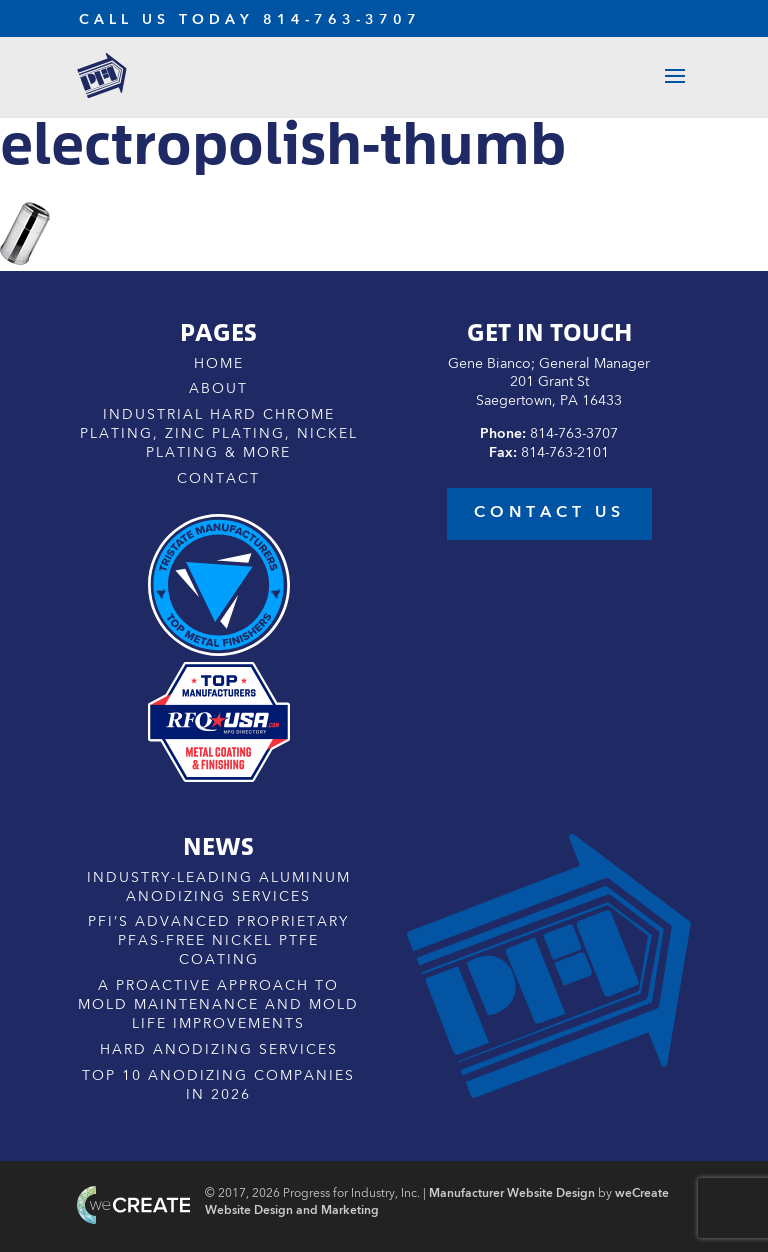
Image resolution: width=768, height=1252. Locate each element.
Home (219, 364)
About (218, 389)
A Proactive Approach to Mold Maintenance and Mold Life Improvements (218, 1005)
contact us (549, 513)
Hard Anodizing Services (219, 1050)
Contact (218, 479)
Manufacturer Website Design (512, 1194)
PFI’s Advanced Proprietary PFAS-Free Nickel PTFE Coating (218, 941)
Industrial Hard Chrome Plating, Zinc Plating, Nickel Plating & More (219, 434)
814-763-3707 (342, 20)
